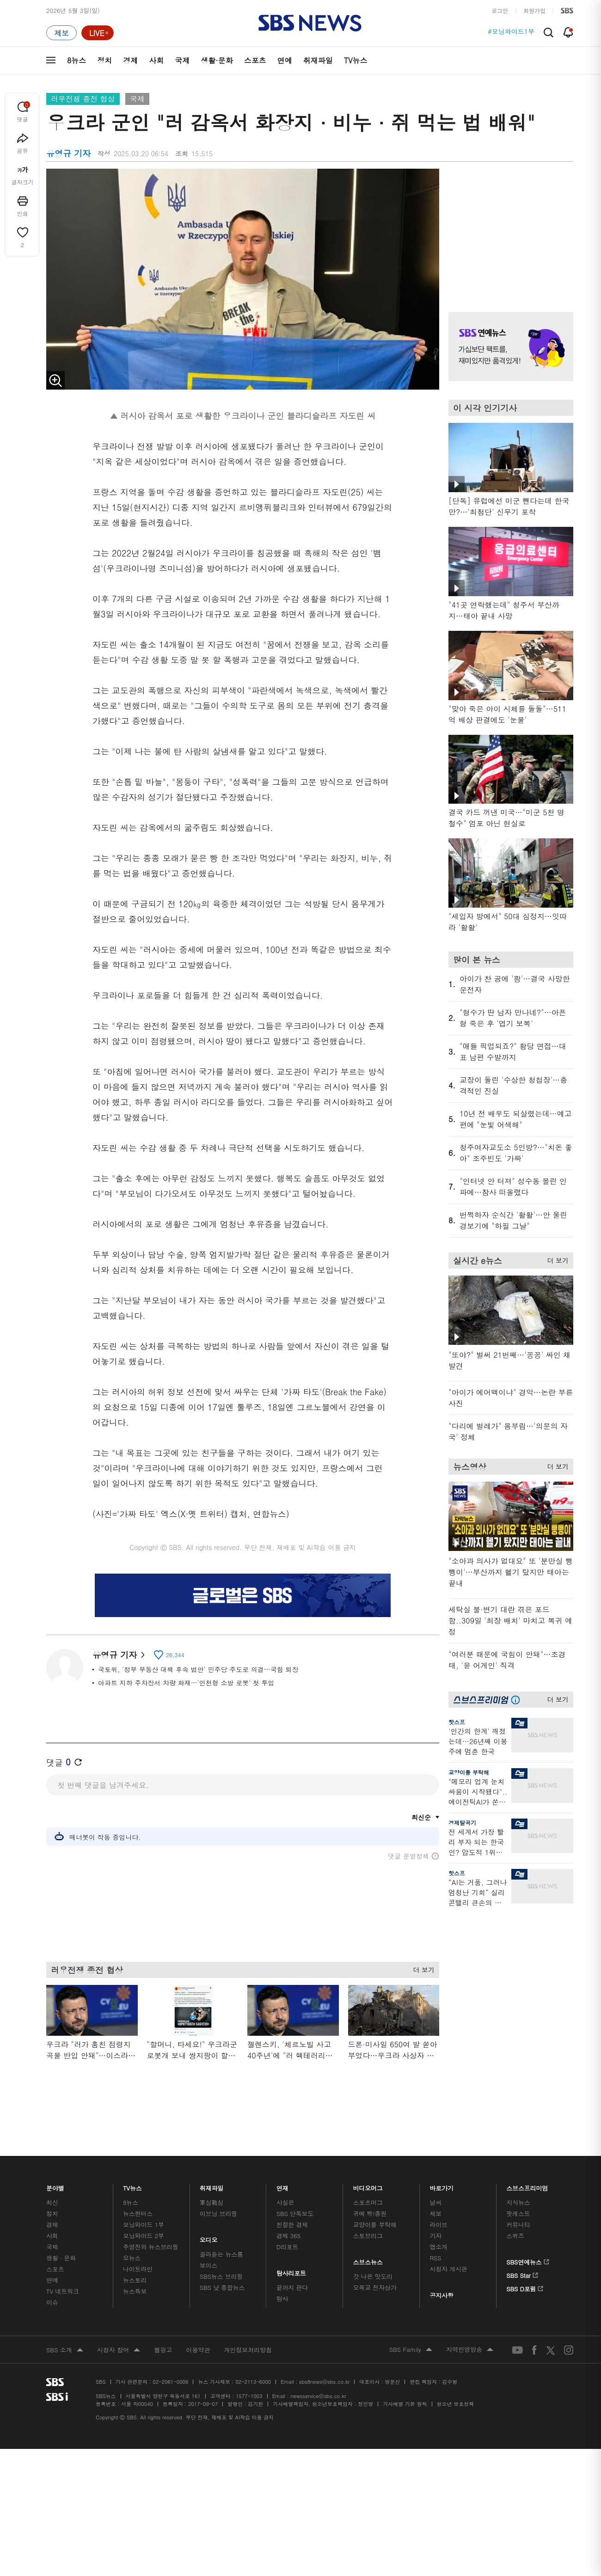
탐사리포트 (291, 2248)
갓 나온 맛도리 (373, 2253)
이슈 (52, 2279)
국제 (182, 60)
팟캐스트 (518, 2190)
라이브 (438, 2202)
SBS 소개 (64, 2328)
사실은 (285, 2179)
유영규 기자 (118, 1654)
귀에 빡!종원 (370, 2190)
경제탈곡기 (462, 1822)
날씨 (435, 2179)
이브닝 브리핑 (218, 2190)
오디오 (209, 2215)
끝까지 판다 (292, 2264)
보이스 (209, 2242)
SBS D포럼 (525, 2265)
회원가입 (534, 10)
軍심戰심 (211, 2179)
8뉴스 (76, 60)
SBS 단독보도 (295, 2190)
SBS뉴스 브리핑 (221, 2253)
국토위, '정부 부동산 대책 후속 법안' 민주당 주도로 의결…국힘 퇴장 (198, 1669)
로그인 (499, 10)
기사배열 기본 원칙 (405, 2381)
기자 (435, 2213)
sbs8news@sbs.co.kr (324, 2359)
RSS (435, 2235)
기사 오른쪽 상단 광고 (508, 229)
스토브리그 (368, 2213)
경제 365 (288, 2213)
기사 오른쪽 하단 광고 (508, 2002)
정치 (104, 60)
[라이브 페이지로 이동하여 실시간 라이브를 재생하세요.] (97, 32)
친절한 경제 (292, 2202)
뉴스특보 (135, 2268)
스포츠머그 (368, 2179)
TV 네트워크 (62, 2268)
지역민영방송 (469, 2327)
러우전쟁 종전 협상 (83, 98)
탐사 (282, 2275)
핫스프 (456, 1722)
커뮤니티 (518, 2202)
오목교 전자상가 (375, 2264)
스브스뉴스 (368, 2237)
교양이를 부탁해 (468, 1772)
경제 (130, 60)
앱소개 (438, 2224)
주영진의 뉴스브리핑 (150, 2224)
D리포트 (287, 2224)
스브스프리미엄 (527, 2163)
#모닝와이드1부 (511, 32)
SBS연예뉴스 (527, 2238)
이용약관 (198, 2327)
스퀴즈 (515, 2213)
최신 (52, 2179)
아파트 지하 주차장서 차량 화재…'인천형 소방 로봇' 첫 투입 (186, 1682)
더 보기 (421, 1968)
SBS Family (410, 2327)
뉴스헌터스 (138, 2190)
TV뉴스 (356, 60)
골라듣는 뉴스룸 (221, 2231)
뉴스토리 (135, 2257)
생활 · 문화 (61, 2235)
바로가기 (441, 2163)
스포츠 (255, 60)
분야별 (55, 2163)
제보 (435, 2190)
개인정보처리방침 (248, 2327)
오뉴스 (132, 2235)
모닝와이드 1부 (143, 2202)
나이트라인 (138, 2246)
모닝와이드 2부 (143, 2213)
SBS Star (522, 2251)
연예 (284, 60)
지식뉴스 (518, 2179)
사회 (156, 60)
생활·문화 (217, 60)
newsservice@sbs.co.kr (318, 2373)
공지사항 (441, 2272)
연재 (282, 2163)
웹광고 (163, 2327)
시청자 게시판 (448, 2246)
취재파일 (318, 60)
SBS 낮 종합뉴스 (222, 2264)
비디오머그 (368, 2163)
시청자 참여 (118, 2328)
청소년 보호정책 (455, 2381)
